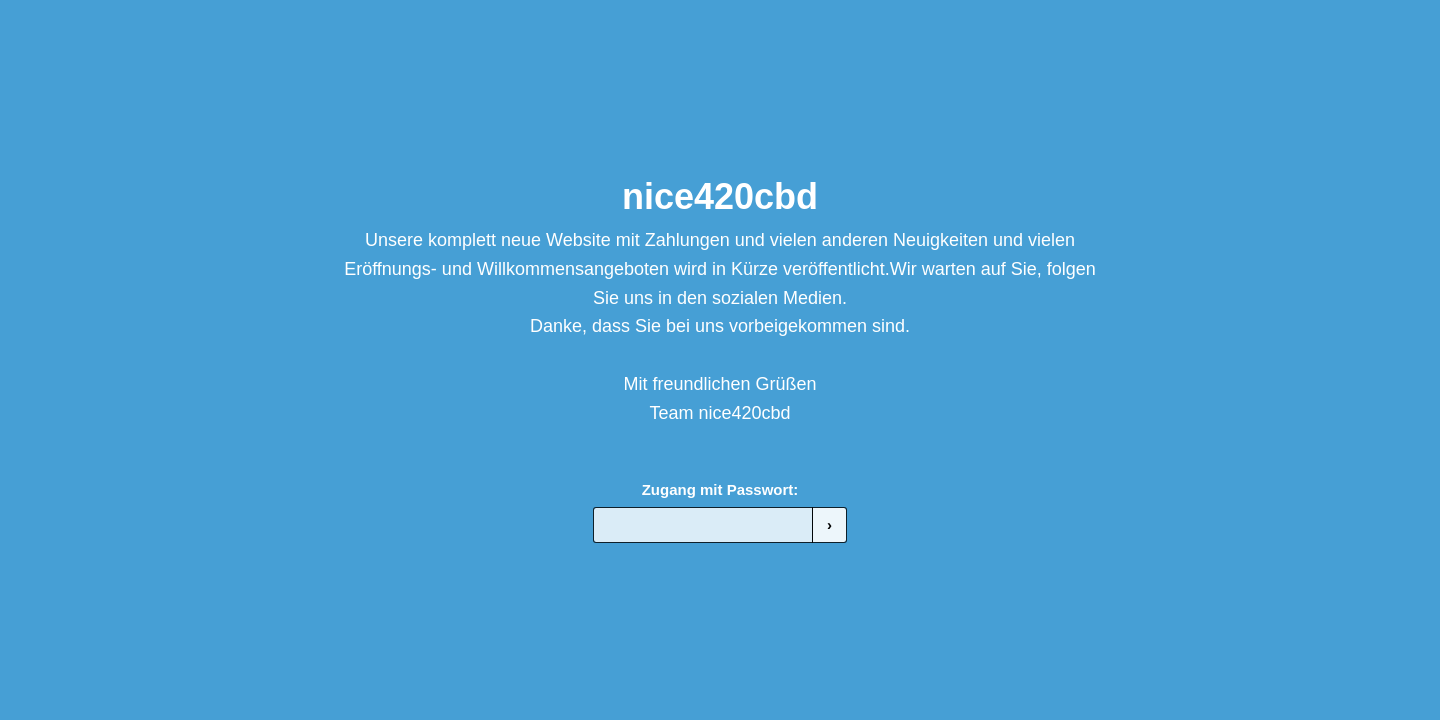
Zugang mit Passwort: (720, 489)
